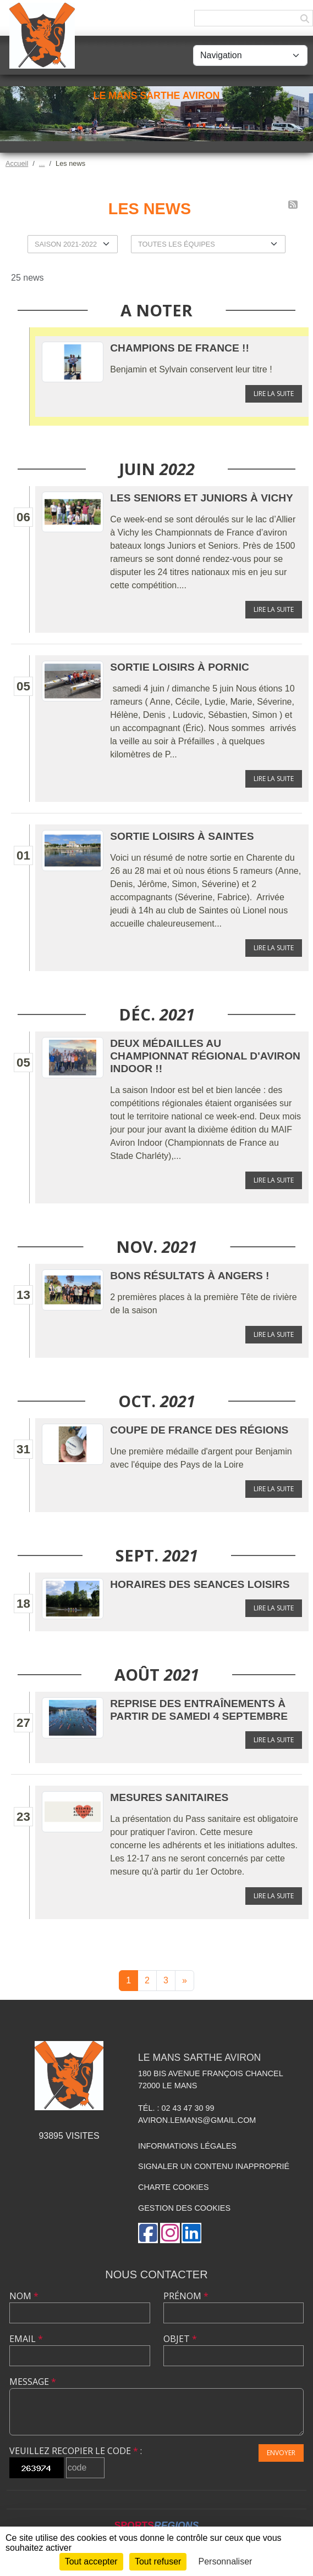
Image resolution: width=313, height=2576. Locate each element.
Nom (24, 2296)
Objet (180, 2339)
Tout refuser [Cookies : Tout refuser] (158, 2561)
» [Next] (184, 1980)
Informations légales (187, 2146)
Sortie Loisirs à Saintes (182, 836)
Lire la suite (274, 393)
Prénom (185, 2296)
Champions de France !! (179, 348)
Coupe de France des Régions (199, 1430)
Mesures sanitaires (169, 1797)
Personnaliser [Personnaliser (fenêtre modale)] (225, 2561)
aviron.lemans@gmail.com (197, 2120)
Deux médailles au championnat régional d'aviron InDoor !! (205, 1056)
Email (26, 2339)
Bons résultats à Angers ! (189, 1275)
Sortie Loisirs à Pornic (179, 667)
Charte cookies (173, 2187)
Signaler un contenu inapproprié (213, 2166)
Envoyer (281, 2452)
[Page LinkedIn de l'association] (191, 2233)
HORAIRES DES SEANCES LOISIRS (199, 1584)
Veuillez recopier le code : (75, 2451)
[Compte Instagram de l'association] (170, 2233)
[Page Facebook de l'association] (148, 2233)
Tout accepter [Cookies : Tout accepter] (91, 2561)
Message (32, 2382)
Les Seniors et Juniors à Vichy (201, 498)
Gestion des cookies (184, 2208)
